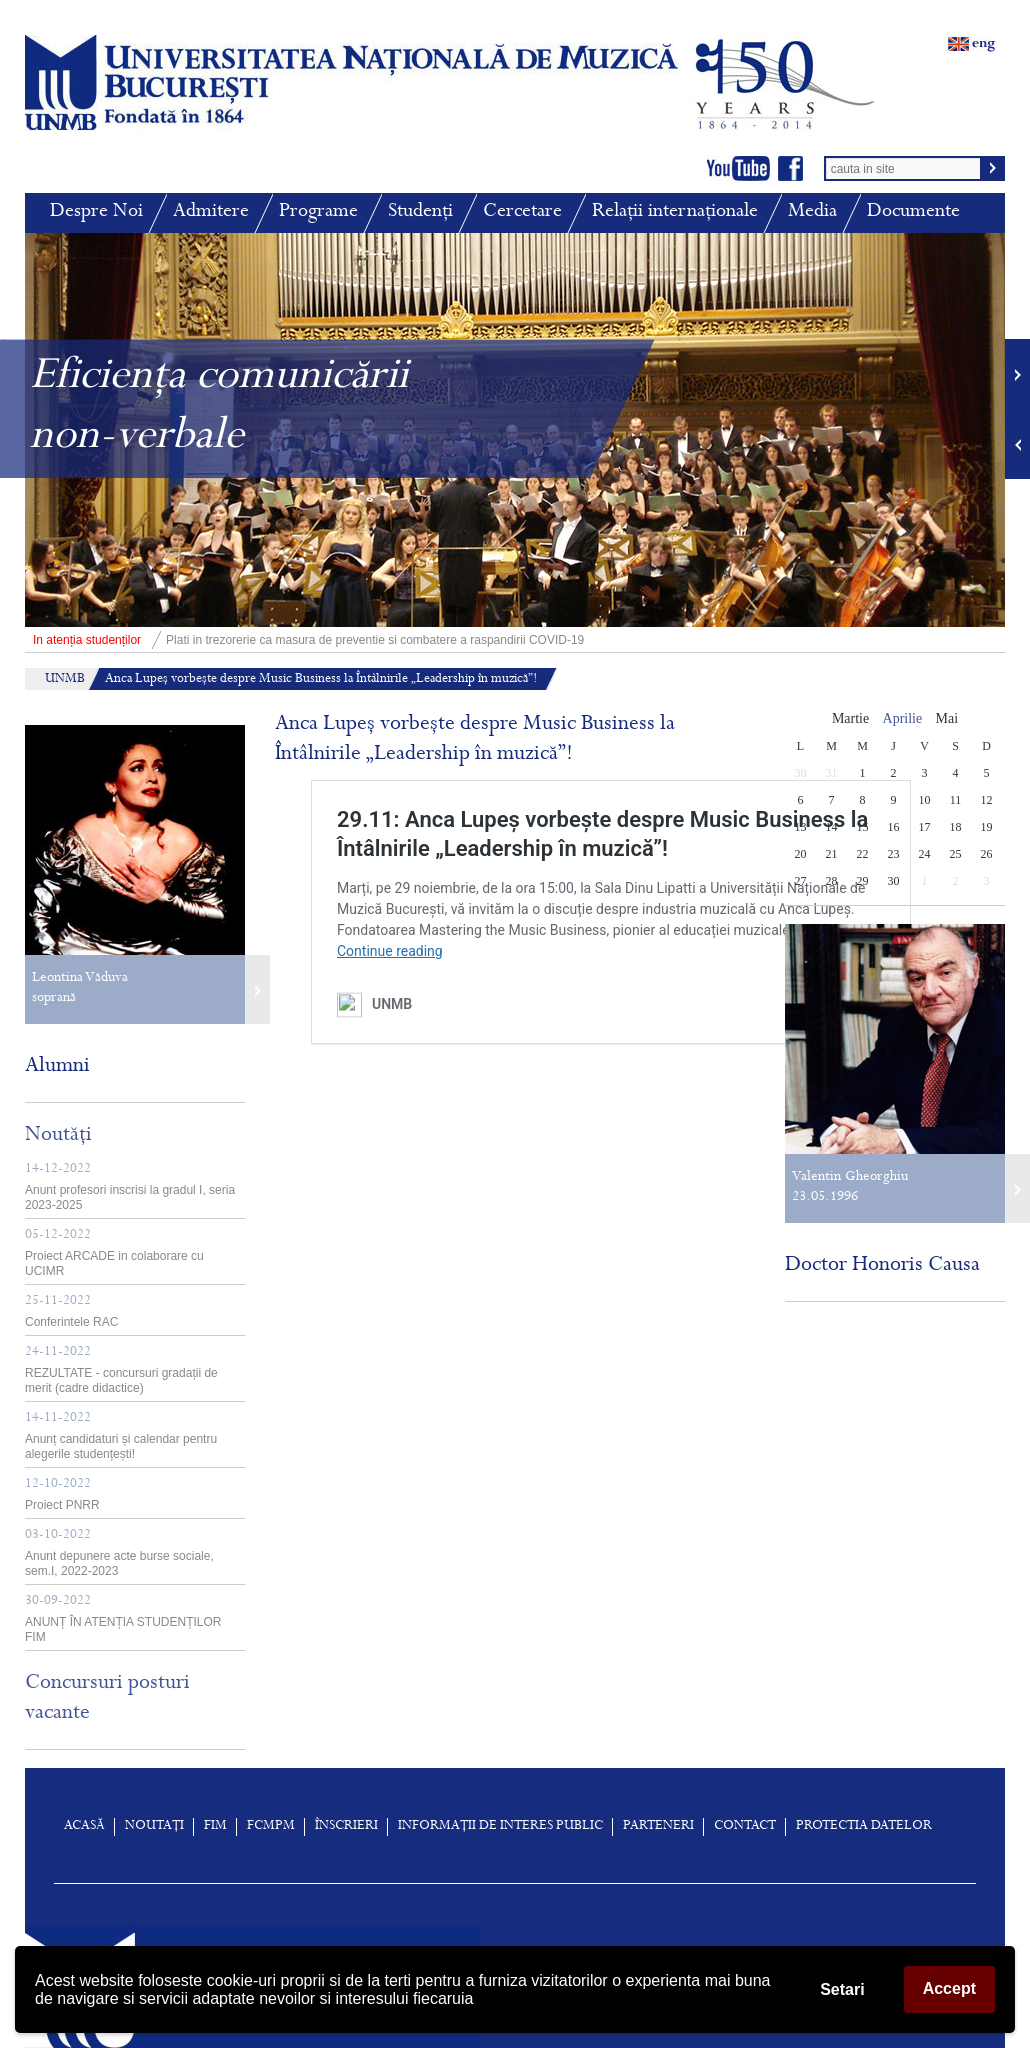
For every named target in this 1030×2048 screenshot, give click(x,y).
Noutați (154, 1827)
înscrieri (346, 1827)
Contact (745, 1827)
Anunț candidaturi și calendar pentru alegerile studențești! (121, 1436)
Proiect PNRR (62, 1495)
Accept (949, 1988)
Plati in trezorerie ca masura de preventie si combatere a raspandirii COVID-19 (304, 640)
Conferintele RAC (71, 1312)
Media (812, 212)
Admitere (211, 212)
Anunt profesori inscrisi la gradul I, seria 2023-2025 (130, 1187)
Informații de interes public (500, 1827)
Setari (842, 1989)
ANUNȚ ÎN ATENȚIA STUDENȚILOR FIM (123, 1619)
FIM (215, 1827)
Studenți (420, 212)
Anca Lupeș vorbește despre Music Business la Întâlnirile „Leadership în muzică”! (321, 680)
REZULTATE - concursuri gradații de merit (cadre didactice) (121, 1370)
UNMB (65, 680)
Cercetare (522, 212)
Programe (318, 212)
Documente (913, 212)
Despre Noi (96, 212)
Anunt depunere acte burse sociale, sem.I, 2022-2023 (119, 1553)
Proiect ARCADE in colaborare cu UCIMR (114, 1253)
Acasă (84, 1827)
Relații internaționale (675, 212)
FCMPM (271, 1827)
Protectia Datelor (864, 1827)
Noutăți (58, 1136)
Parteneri (658, 1827)
